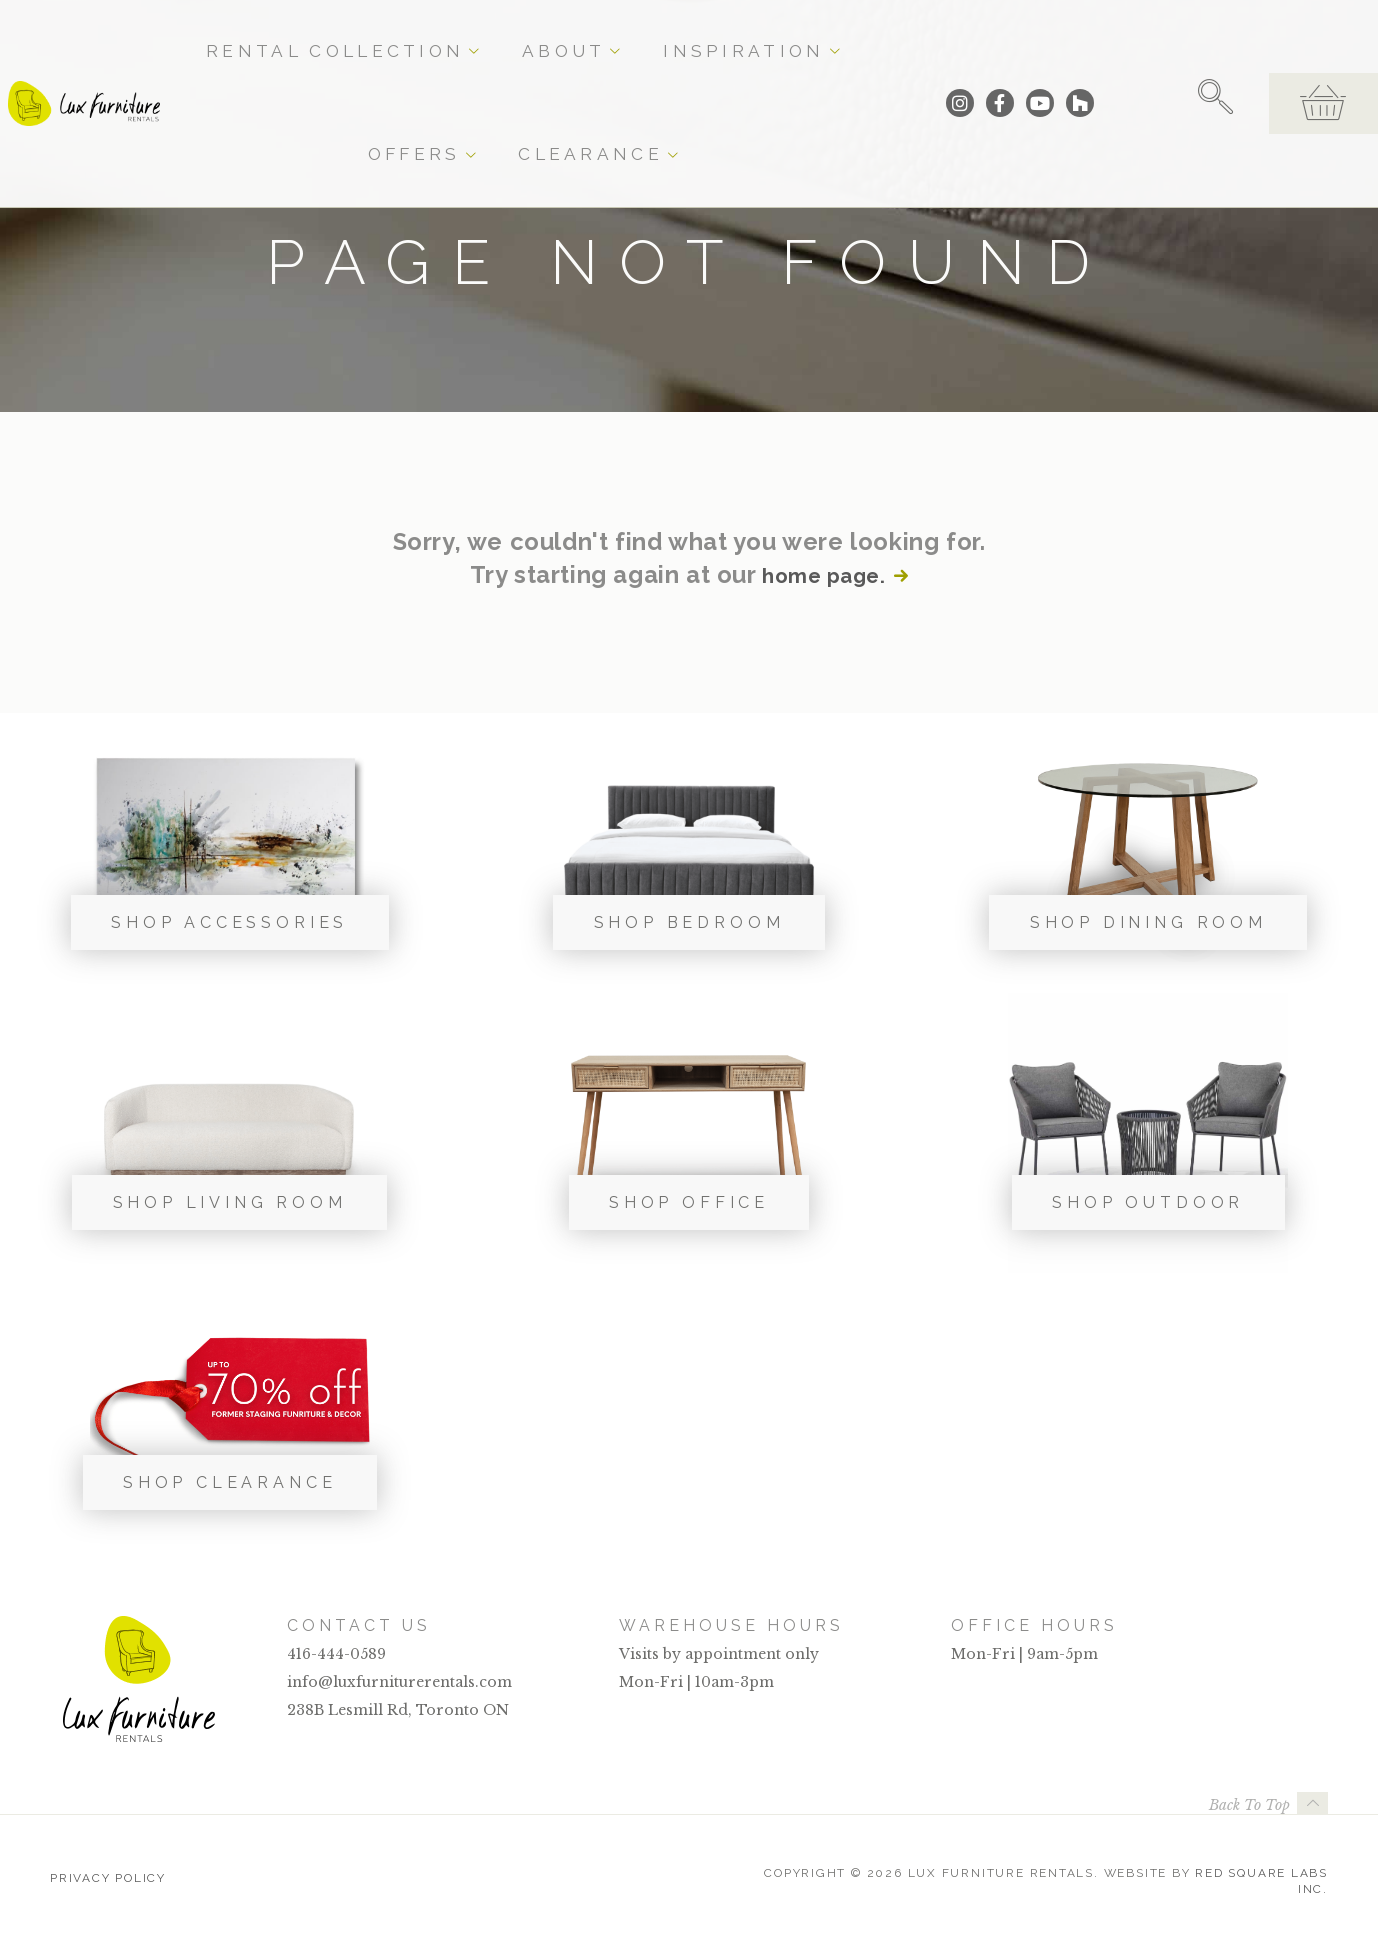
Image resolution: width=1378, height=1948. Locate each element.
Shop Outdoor (1148, 1202)
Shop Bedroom (689, 922)
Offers (762, 32)
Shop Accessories (229, 922)
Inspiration (653, 32)
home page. (822, 575)
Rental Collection (409, 32)
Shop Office (689, 1202)
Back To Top (1249, 1805)
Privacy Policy (108, 1873)
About (546, 32)
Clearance (868, 32)
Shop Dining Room (1148, 922)
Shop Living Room (230, 1202)
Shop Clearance (230, 1482)
